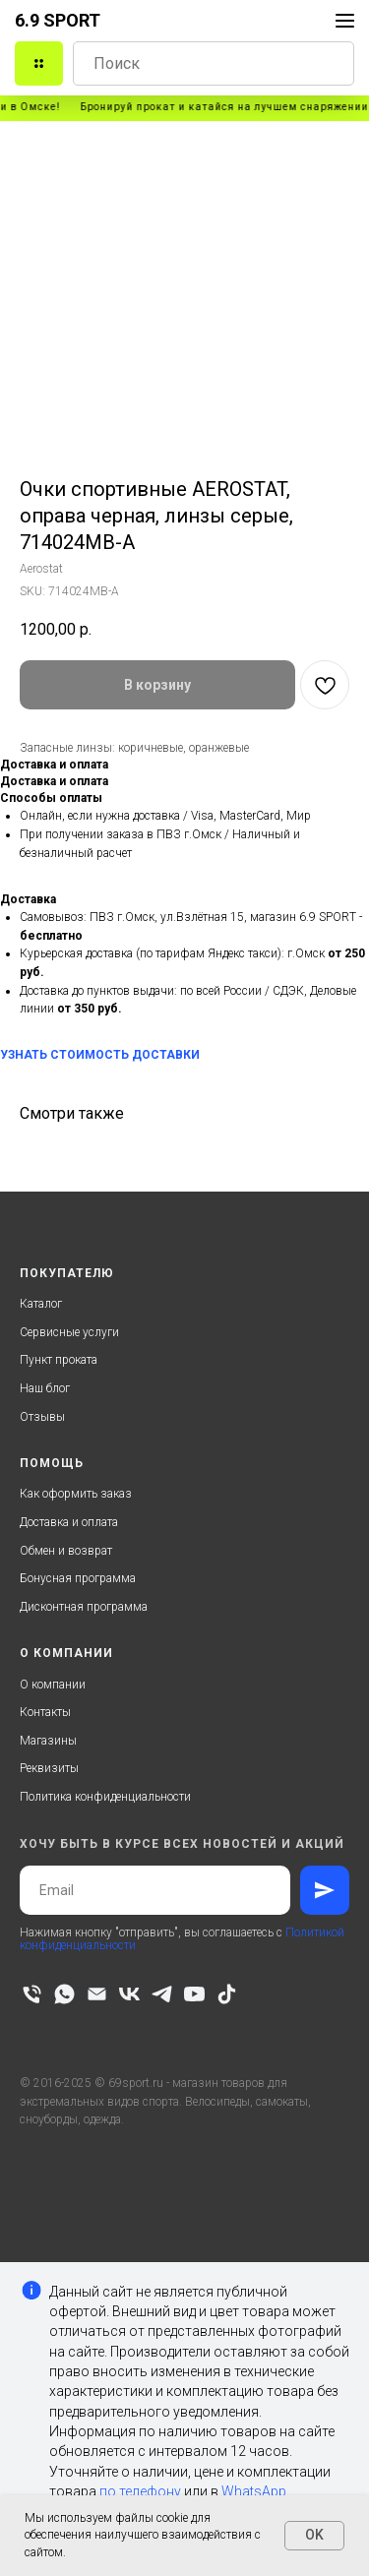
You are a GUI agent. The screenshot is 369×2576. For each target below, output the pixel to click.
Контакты (45, 1712)
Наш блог (45, 1388)
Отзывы (42, 1417)
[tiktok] (227, 1994)
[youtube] (194, 1994)
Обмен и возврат (66, 1551)
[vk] (129, 1994)
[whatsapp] (64, 1994)
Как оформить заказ (76, 1494)
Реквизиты (49, 1768)
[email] (97, 1994)
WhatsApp (253, 2491)
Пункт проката (58, 1360)
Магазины (48, 1741)
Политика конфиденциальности (105, 1797)
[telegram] (162, 1994)
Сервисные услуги (69, 1332)
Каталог (41, 1304)
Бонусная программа (78, 1578)
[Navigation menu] (345, 21)
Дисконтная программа (84, 1607)
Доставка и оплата (69, 1522)
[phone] (32, 1994)
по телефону (140, 2491)
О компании (53, 1684)
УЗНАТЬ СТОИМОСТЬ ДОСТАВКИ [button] (100, 1055)
